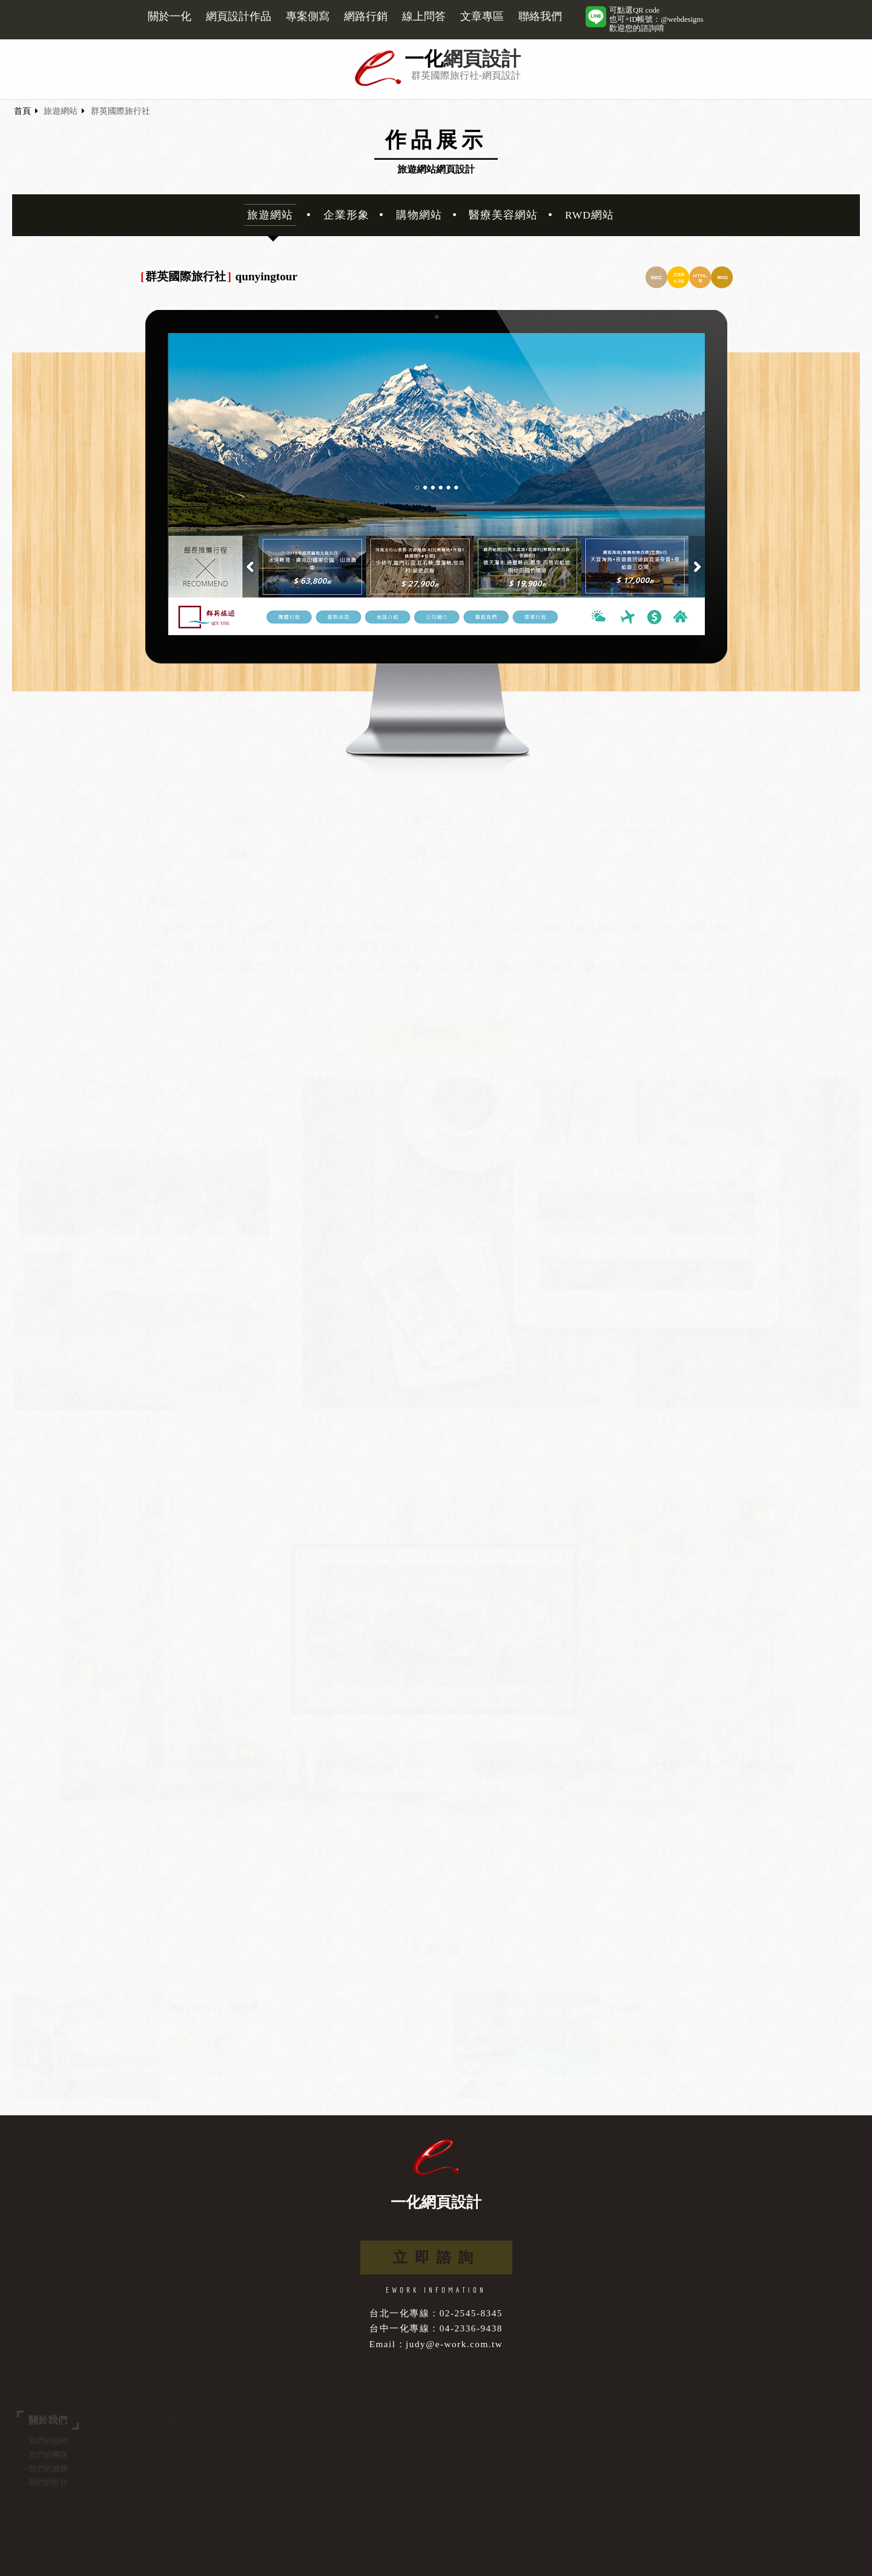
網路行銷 (366, 16)
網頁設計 (482, 59)
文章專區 (482, 16)
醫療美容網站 (503, 215)
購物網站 (419, 215)
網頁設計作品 (238, 16)
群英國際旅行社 (120, 111)
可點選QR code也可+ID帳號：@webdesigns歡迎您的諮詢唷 (656, 19)
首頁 (22, 111)
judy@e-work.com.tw (454, 2344)
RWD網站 (589, 215)
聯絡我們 (540, 16)
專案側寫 (307, 16)
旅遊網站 (61, 111)
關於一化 (169, 16)
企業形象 (346, 215)
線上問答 (424, 16)
